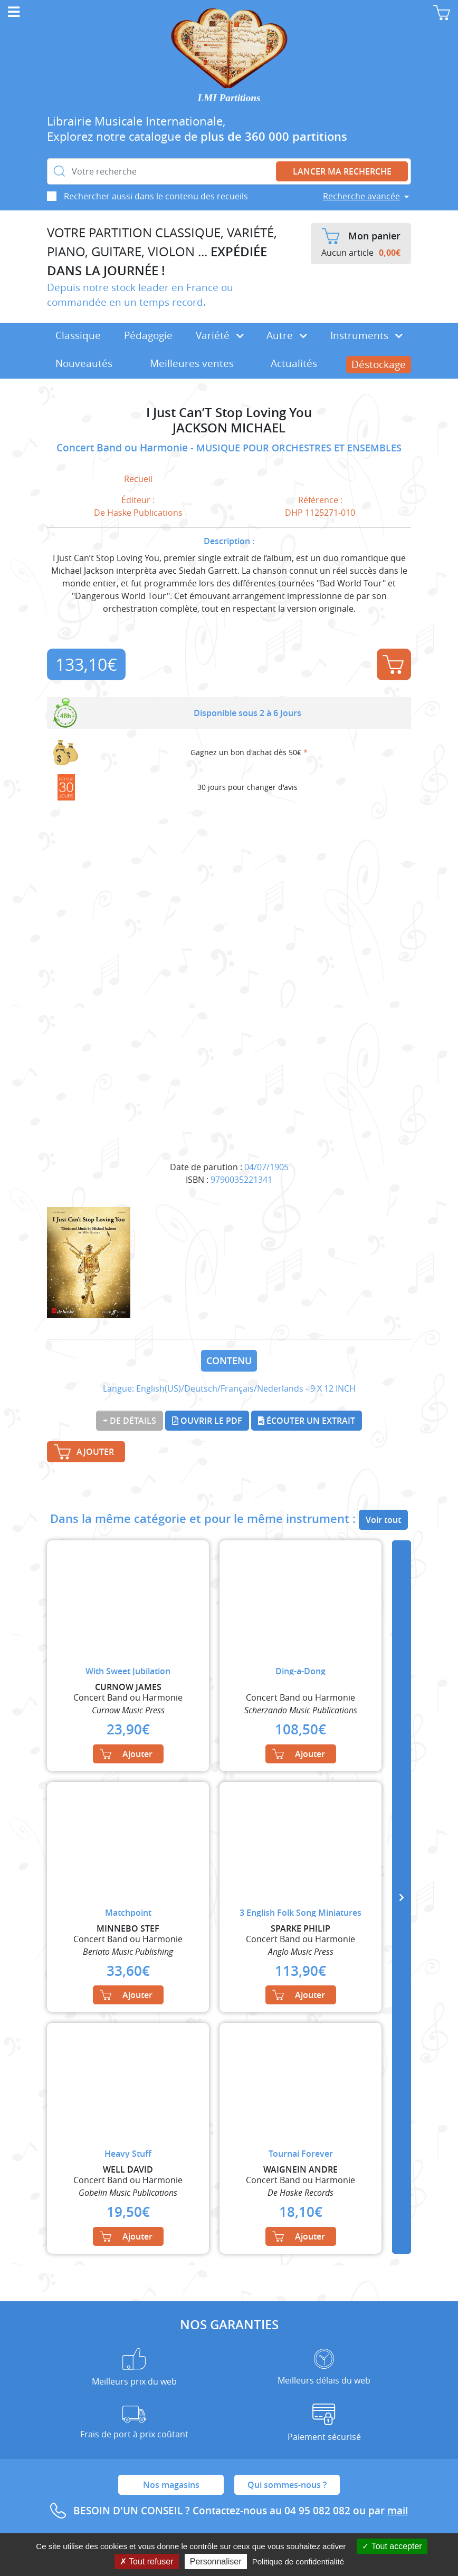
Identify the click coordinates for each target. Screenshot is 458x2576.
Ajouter (393, 664)
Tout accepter (392, 2546)
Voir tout (383, 1520)
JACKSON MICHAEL (229, 428)
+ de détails (129, 1420)
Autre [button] (286, 335)
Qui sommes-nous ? (287, 2485)
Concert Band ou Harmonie (123, 448)
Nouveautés (83, 363)
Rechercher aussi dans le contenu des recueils (156, 196)
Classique (78, 335)
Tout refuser (147, 2561)
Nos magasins (171, 2485)
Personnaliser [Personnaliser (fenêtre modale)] (216, 2561)
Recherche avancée (361, 196)
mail (397, 2510)
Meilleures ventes (192, 363)
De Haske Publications (138, 512)
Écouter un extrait (306, 1420)
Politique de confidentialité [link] (298, 2561)
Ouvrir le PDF (207, 1420)
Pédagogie (148, 335)
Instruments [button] (366, 335)
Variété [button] (220, 335)
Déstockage (378, 364)
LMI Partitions (229, 97)
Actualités (294, 363)
